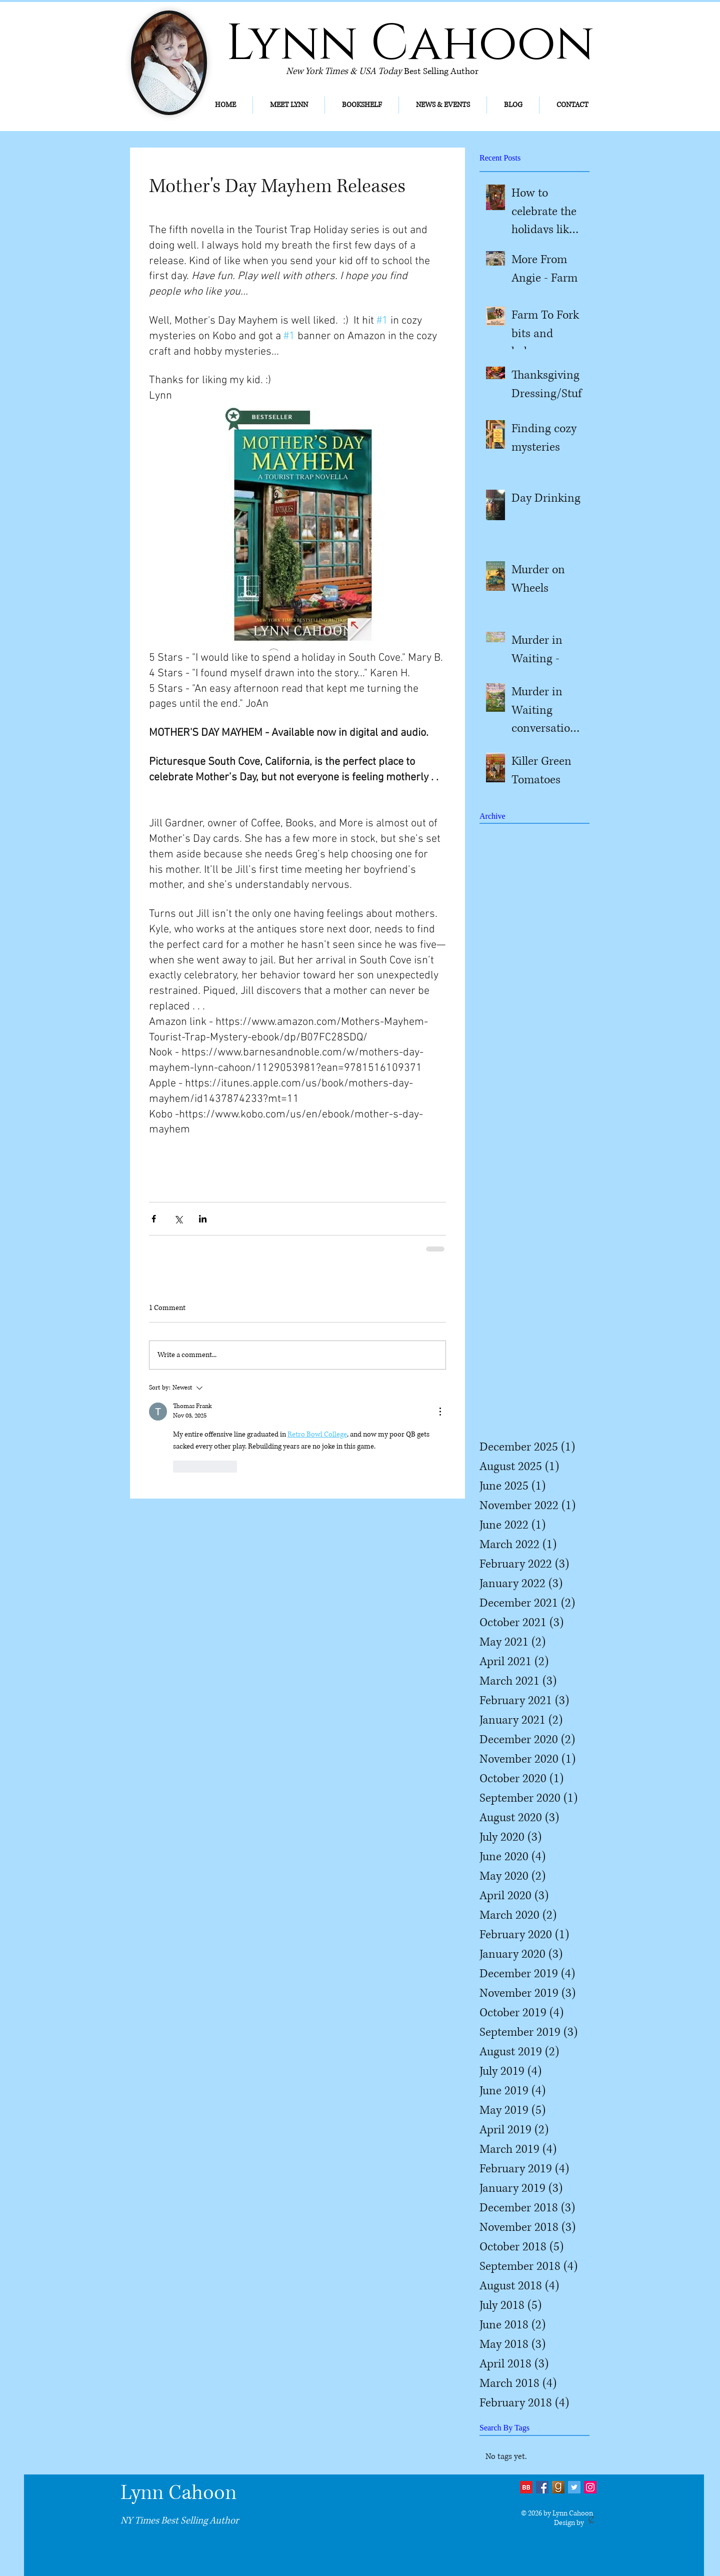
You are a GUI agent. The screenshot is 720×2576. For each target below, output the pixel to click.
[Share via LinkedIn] (203, 1218)
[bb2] (526, 2487)
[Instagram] (590, 2487)
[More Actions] (440, 1412)
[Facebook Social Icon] (542, 2487)
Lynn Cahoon (178, 2492)
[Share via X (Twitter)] (178, 1218)
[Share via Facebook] (153, 1218)
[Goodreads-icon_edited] (558, 2487)
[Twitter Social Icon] (574, 2487)
